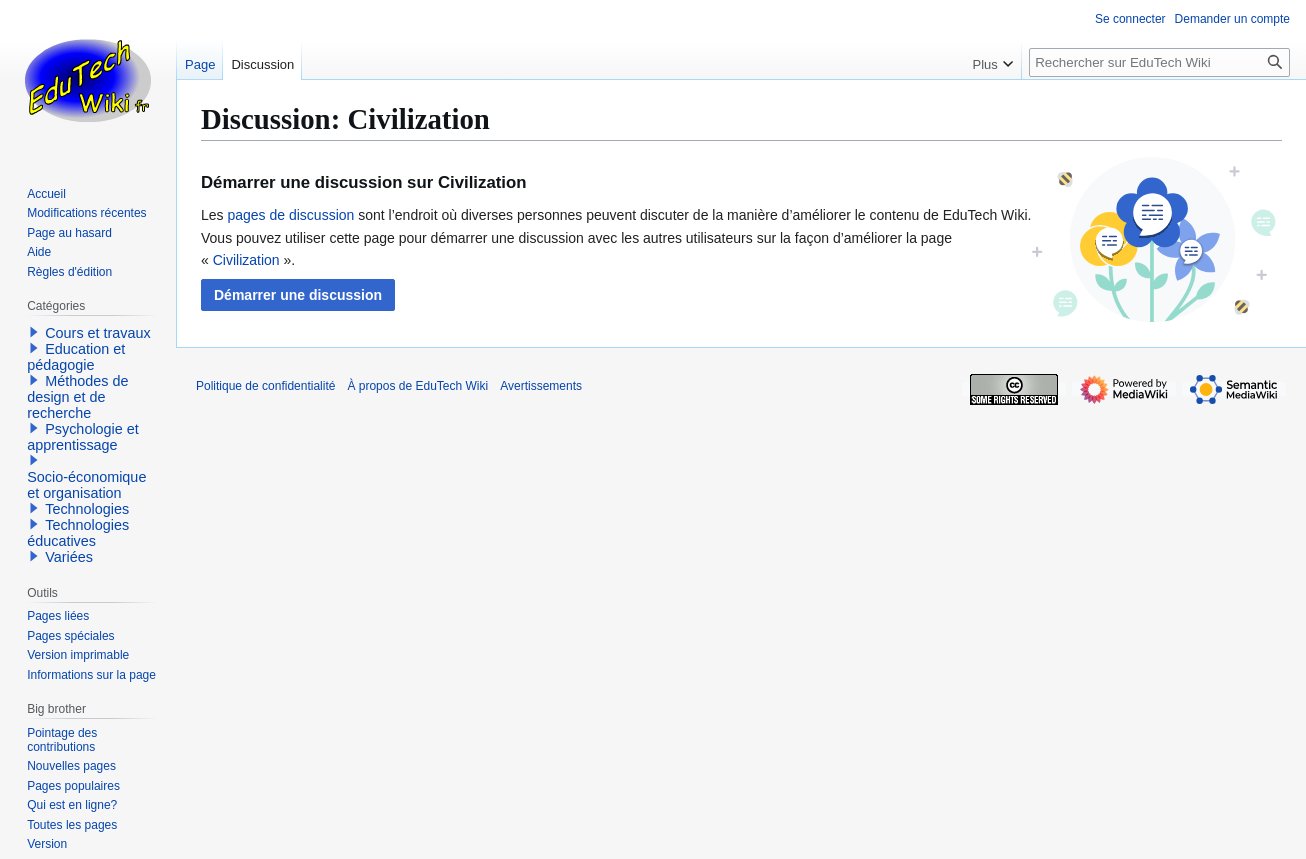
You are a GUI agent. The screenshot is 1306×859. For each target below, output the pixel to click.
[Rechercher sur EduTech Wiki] (1159, 62)
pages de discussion (290, 215)
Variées (69, 557)
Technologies (87, 509)
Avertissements (541, 386)
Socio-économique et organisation (86, 485)
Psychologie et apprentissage (83, 437)
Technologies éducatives (78, 533)
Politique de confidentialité (265, 386)
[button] (298, 295)
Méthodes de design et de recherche (77, 397)
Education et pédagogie (76, 357)
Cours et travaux (98, 333)
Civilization (246, 260)
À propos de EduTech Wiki (417, 386)
